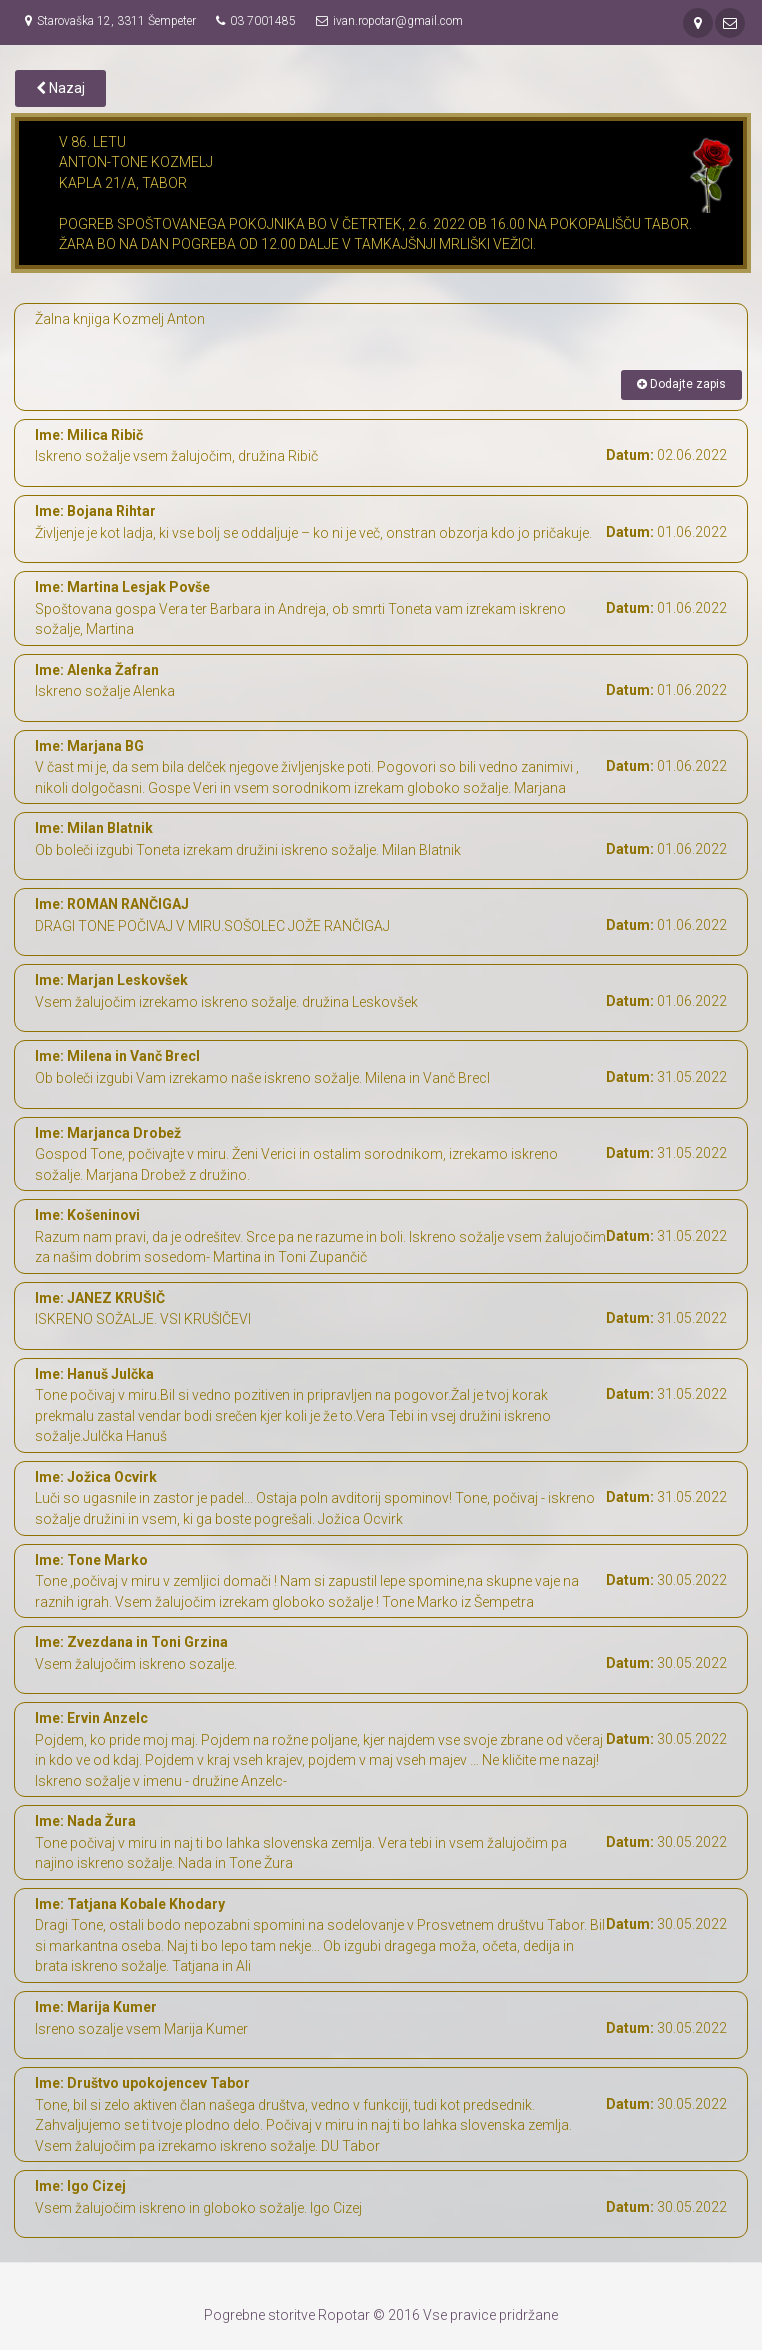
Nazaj (60, 88)
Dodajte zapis (681, 384)
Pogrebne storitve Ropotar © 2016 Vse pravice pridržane (381, 2315)
